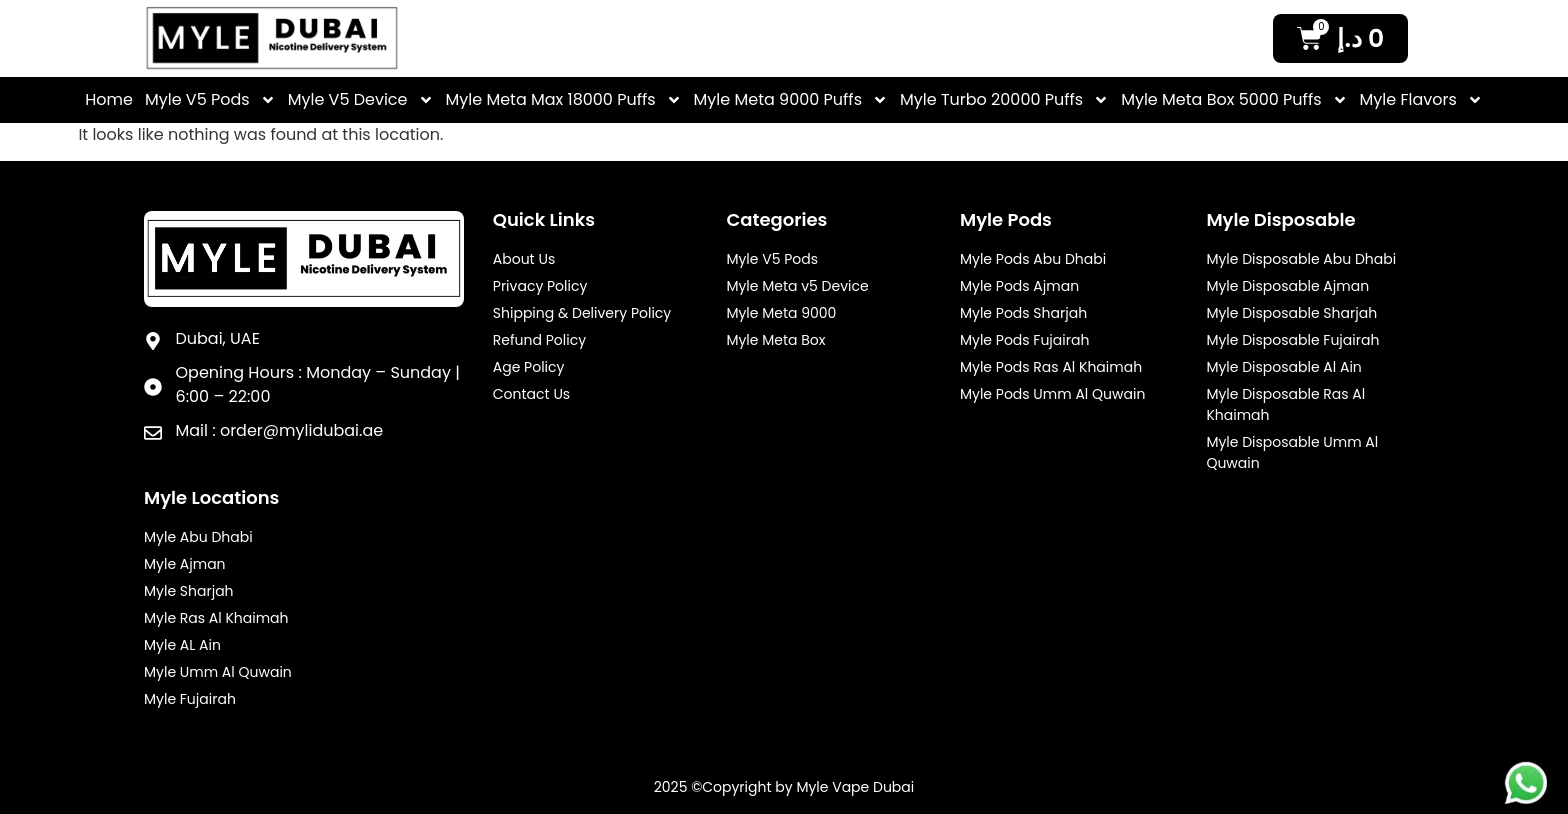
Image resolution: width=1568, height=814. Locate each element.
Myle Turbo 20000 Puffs (1004, 100)
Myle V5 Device (361, 100)
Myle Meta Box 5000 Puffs (1234, 100)
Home (109, 99)
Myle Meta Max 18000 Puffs (564, 100)
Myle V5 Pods (210, 100)
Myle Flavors (1421, 100)
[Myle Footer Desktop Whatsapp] (1526, 783)
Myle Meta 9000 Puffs (791, 100)
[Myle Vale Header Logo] (272, 38)
